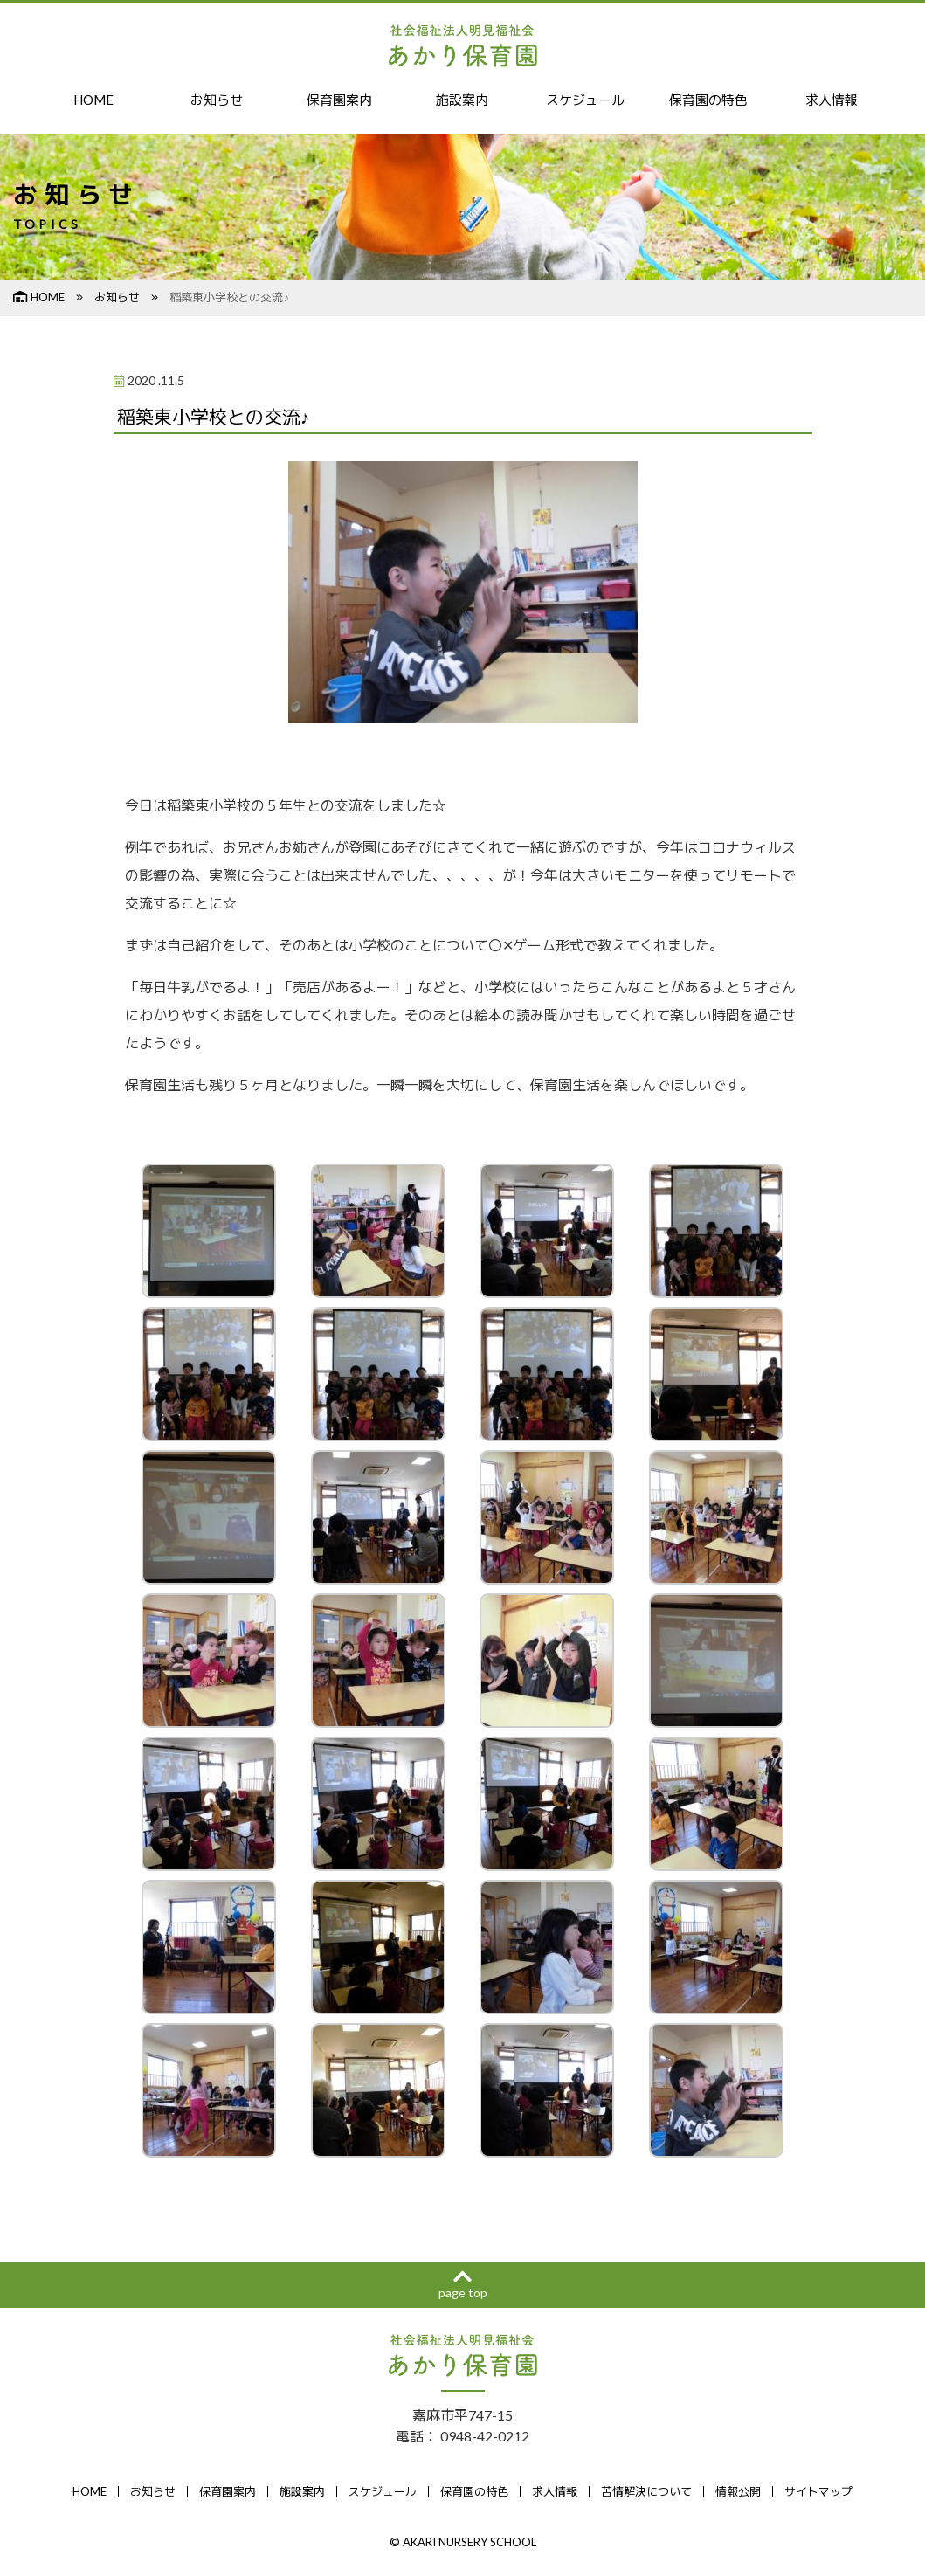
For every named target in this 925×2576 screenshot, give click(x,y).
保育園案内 (340, 100)
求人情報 (831, 100)
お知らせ (217, 100)
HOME (94, 100)
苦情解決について (646, 2493)
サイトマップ (818, 2493)
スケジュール (585, 100)
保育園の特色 (708, 100)
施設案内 (462, 100)
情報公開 (738, 2493)
